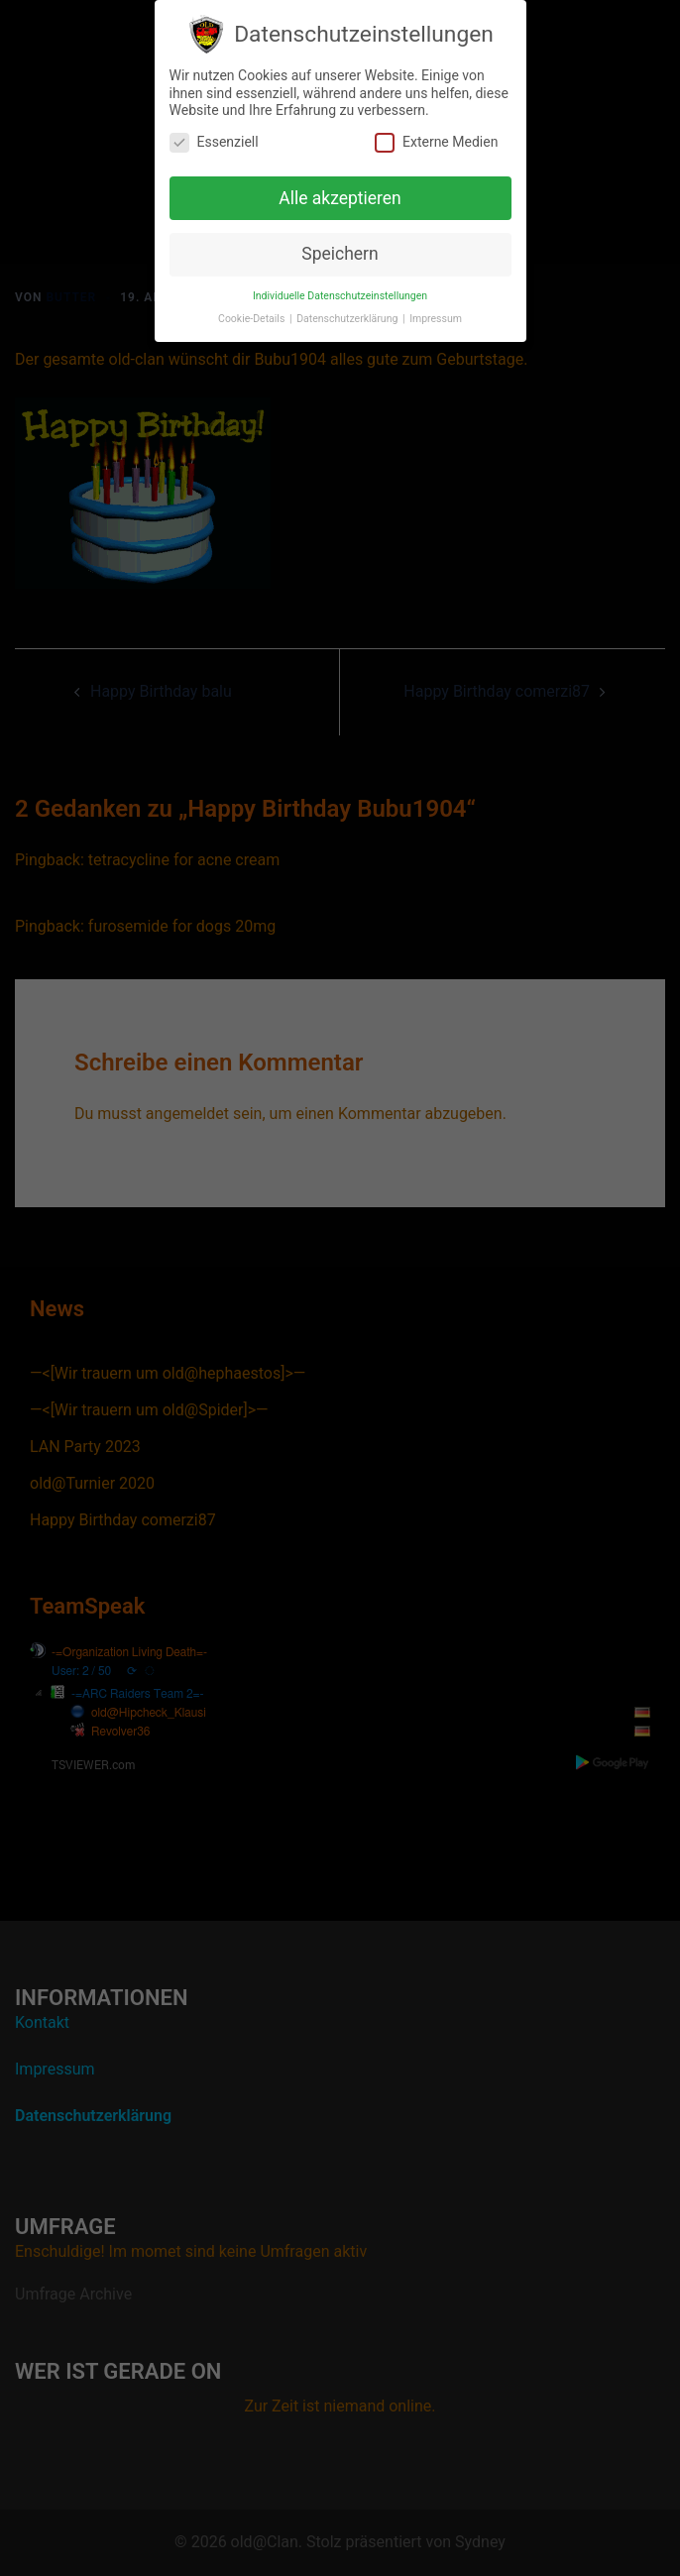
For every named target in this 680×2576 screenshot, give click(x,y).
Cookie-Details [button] (252, 311)
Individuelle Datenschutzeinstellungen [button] (340, 288)
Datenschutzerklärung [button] (348, 311)
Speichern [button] (339, 247)
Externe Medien (436, 135)
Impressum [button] (435, 311)
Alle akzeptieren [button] (340, 191)
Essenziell (214, 135)
